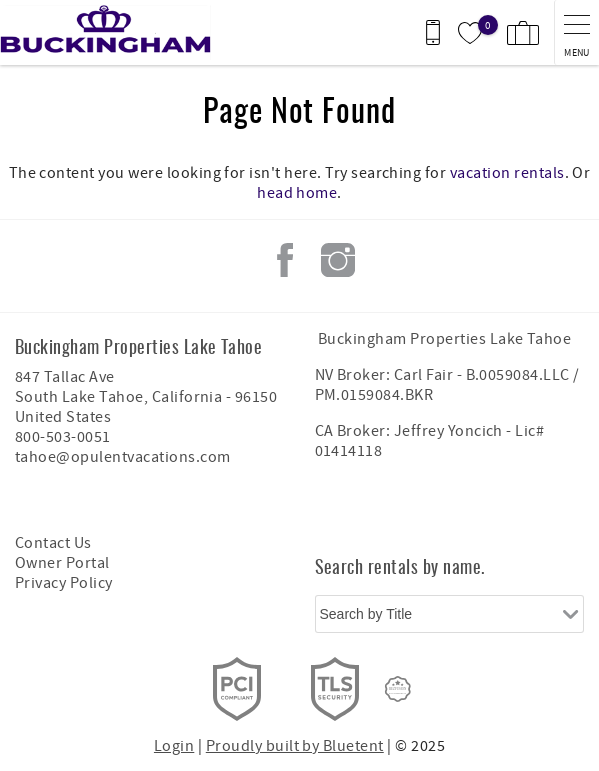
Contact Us (53, 543)
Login (174, 746)
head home (297, 193)
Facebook (285, 260)
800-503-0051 (63, 437)
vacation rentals (507, 173)
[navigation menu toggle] (576, 32)
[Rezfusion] (398, 689)
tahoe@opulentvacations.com (122, 457)
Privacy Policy (64, 583)
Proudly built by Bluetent (295, 746)
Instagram (338, 260)
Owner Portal (62, 563)
